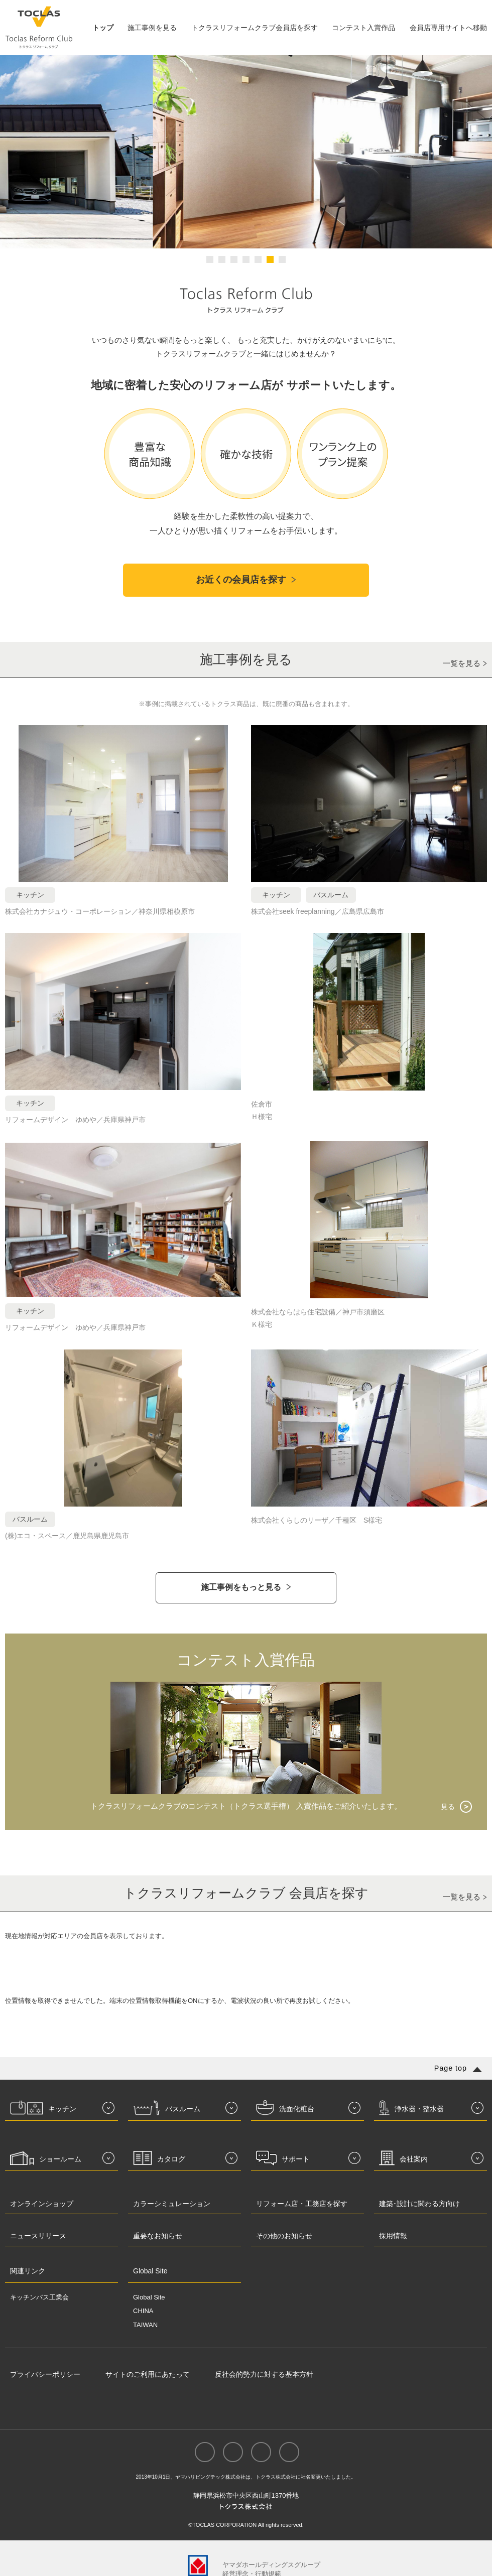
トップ (102, 28)
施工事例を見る (152, 28)
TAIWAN (145, 2325)
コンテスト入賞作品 (363, 28)
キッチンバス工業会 (39, 2297)
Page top (450, 2068)
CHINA (143, 2311)
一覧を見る (461, 663)
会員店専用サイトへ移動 (448, 28)
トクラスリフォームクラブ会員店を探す (254, 28)
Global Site (149, 2297)
